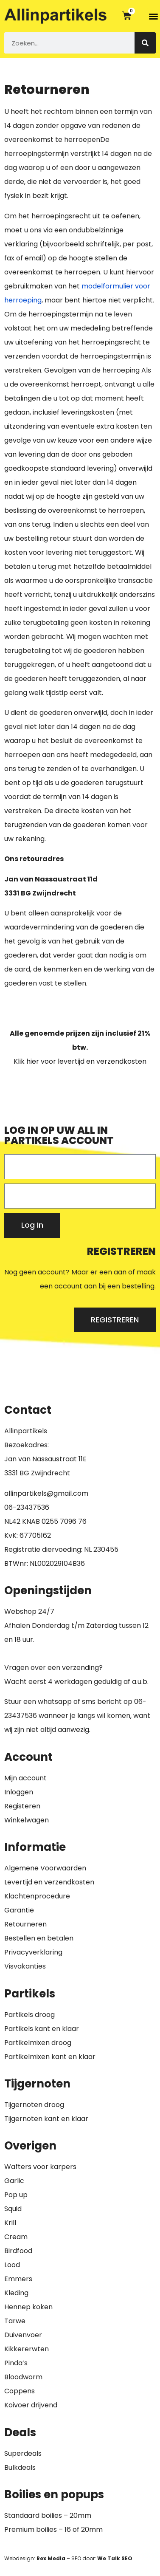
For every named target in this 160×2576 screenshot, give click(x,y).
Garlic (14, 2181)
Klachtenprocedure (37, 1896)
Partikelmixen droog (37, 2043)
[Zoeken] (145, 43)
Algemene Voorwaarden (45, 1868)
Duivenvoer (23, 2335)
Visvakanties (25, 1966)
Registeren (22, 1806)
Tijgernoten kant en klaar (46, 2119)
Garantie (19, 1910)
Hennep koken (28, 2307)
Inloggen (18, 1792)
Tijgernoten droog (34, 2105)
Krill (10, 2223)
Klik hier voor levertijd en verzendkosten (80, 1061)
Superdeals (23, 2453)
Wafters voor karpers (40, 2167)
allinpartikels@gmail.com (46, 1493)
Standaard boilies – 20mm (47, 2515)
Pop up (16, 2195)
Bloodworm (23, 2377)
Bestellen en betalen (38, 1938)
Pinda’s (16, 2363)
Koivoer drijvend (30, 2405)
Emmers (18, 2279)
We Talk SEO (114, 2558)
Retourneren (25, 1924)
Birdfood (18, 2251)
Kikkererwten (26, 2349)
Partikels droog (29, 2015)
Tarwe (14, 2321)
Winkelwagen (26, 1820)
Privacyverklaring (33, 1952)
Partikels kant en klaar (41, 2029)
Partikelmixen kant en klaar (49, 2057)
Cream (16, 2237)
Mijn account (25, 1778)
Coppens (19, 2391)
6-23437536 (28, 1507)
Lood (12, 2265)
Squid (13, 2209)
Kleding (16, 2293)
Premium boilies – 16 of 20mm (53, 2529)
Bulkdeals (20, 2467)
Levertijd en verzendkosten (49, 1882)
